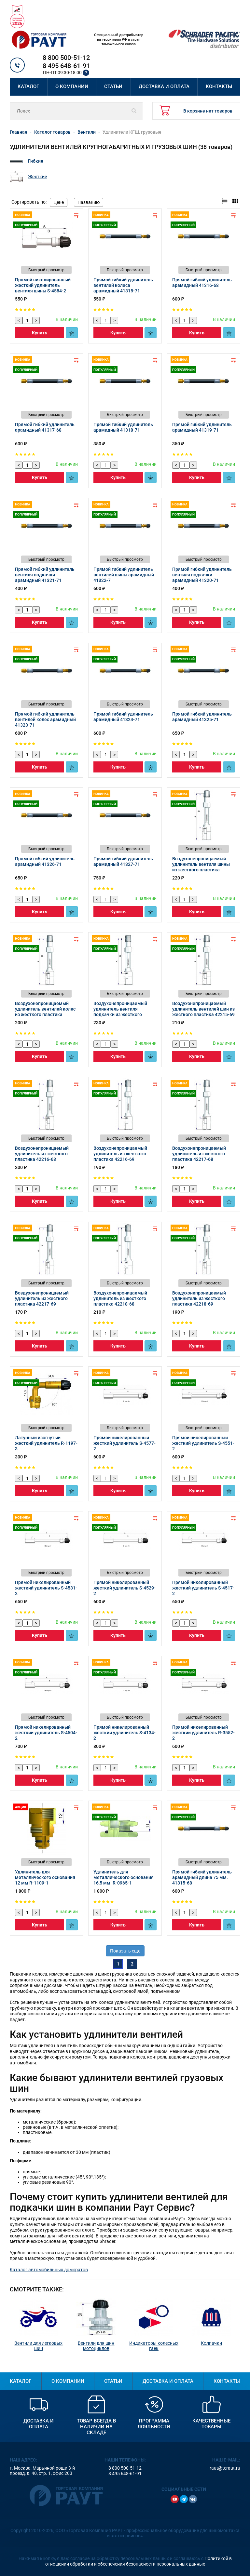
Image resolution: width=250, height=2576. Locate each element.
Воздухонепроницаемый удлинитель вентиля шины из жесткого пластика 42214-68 (201, 867)
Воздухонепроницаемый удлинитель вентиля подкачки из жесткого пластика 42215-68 (120, 1012)
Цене (58, 202)
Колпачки (211, 2343)
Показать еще (125, 1950)
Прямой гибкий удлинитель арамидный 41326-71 (45, 861)
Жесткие (37, 176)
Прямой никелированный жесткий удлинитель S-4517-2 (203, 1588)
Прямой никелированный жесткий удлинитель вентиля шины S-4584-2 (43, 285)
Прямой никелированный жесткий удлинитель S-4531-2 (46, 1588)
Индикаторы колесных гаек (153, 2346)
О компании (71, 86)
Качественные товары (211, 2424)
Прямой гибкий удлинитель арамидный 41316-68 (202, 282)
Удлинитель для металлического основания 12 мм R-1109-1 (45, 1877)
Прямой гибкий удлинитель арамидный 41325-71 (202, 716)
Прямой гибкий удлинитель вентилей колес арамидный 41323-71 (45, 719)
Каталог (28, 86)
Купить (39, 332)
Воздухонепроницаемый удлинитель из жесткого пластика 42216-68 (42, 1154)
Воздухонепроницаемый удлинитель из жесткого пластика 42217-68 (199, 1154)
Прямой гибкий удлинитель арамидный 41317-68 (45, 427)
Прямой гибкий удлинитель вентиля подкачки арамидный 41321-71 (45, 575)
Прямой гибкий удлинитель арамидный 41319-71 (202, 427)
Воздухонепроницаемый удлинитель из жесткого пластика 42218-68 (120, 1298)
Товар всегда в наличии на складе (96, 2426)
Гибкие (35, 161)
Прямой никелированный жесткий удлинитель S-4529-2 (124, 1588)
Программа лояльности (153, 2424)
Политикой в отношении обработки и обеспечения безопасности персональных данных (138, 2561)
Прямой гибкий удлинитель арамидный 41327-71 (123, 861)
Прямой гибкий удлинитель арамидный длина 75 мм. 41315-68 (202, 1877)
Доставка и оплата (164, 86)
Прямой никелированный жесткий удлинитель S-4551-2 (203, 1443)
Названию (88, 202)
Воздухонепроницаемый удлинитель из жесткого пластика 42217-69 (42, 1298)
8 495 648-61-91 (66, 66)
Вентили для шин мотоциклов (96, 2346)
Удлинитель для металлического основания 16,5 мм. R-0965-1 (123, 1877)
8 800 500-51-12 (66, 57)
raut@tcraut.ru (225, 2468)
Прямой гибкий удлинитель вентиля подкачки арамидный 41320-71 (202, 575)
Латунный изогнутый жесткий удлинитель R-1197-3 (46, 1443)
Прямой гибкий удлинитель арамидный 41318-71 (123, 427)
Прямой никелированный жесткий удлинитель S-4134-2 (124, 1732)
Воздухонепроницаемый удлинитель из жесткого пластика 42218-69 (199, 1298)
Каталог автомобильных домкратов (49, 2269)
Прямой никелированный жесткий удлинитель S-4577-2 (124, 1443)
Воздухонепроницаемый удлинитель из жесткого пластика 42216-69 (120, 1154)
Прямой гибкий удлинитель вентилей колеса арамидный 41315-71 (123, 285)
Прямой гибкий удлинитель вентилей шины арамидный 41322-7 (123, 575)
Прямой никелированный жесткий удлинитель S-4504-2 (46, 1732)
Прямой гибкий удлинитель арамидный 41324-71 (123, 716)
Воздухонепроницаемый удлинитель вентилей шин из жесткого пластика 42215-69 (203, 1009)
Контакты (219, 86)
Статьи (113, 86)
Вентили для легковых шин (38, 2346)
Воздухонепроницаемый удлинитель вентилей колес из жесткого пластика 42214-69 (45, 1012)
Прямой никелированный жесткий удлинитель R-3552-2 (203, 1732)
